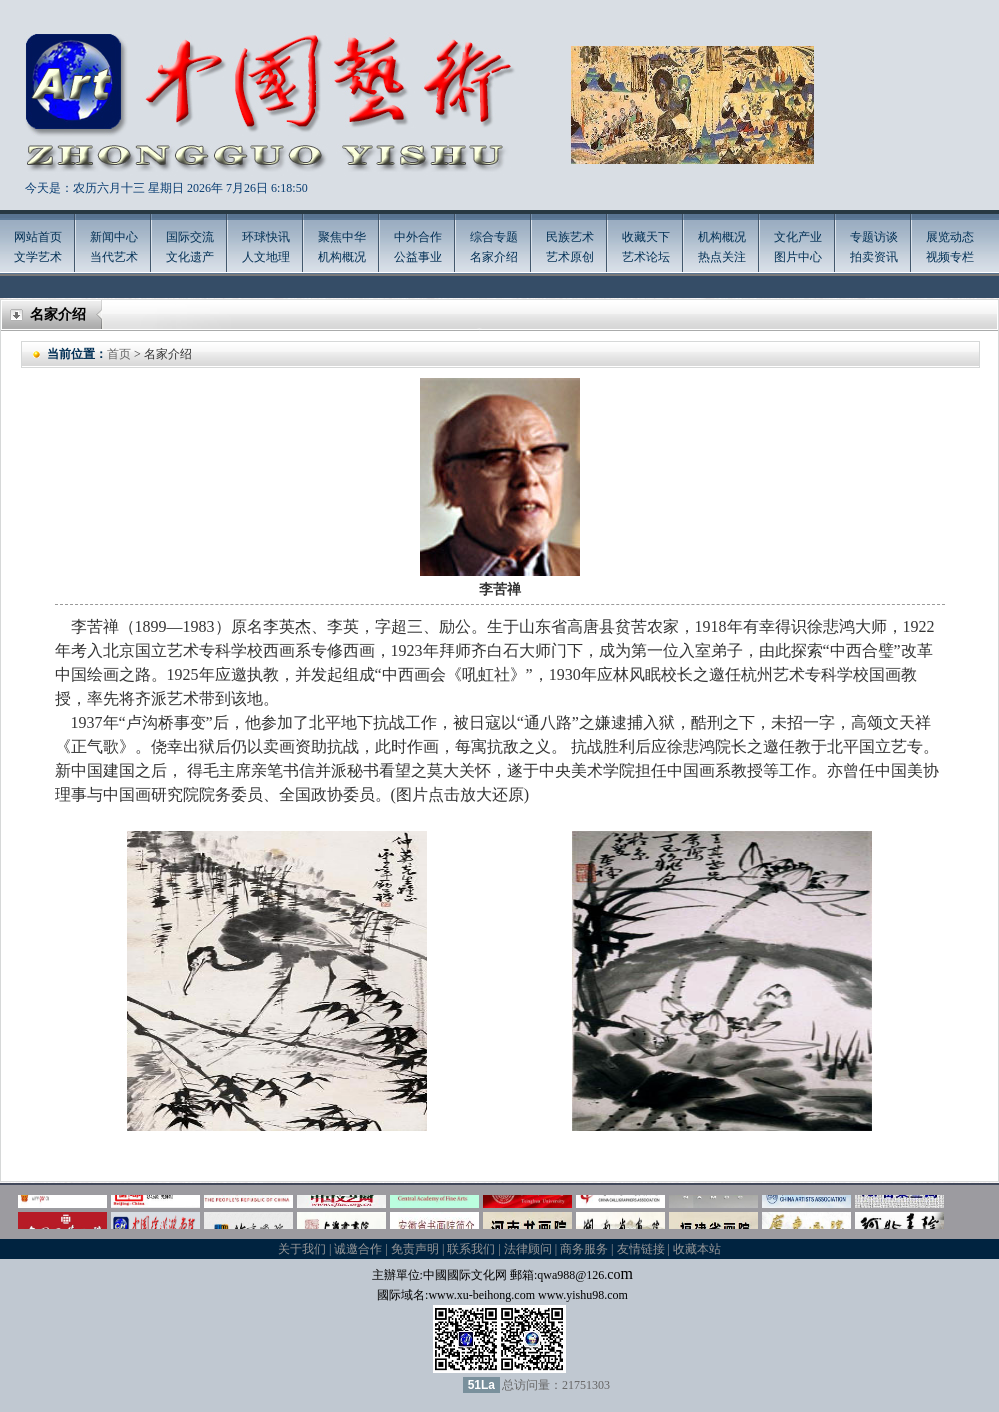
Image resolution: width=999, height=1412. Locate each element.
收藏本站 (697, 1249)
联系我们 (471, 1249)
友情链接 (641, 1249)
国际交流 (190, 237)
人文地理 (266, 257)
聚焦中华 (342, 237)
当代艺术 (114, 257)
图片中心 (798, 257)
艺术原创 (570, 257)
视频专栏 (950, 257)
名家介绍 (494, 257)
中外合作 (418, 237)
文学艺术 (38, 257)
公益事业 (418, 257)
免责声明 (415, 1249)
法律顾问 (528, 1249)
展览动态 (950, 237)
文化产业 (798, 237)
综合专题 (494, 237)
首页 (119, 354)
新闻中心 (114, 237)
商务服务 (584, 1249)
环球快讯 (266, 237)
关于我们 (302, 1249)
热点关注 (722, 257)
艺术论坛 (646, 257)
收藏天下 (646, 237)
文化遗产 (190, 257)
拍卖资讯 (874, 257)
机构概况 (342, 257)
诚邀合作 (358, 1249)
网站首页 (38, 237)
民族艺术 (570, 237)
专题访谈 (874, 237)
